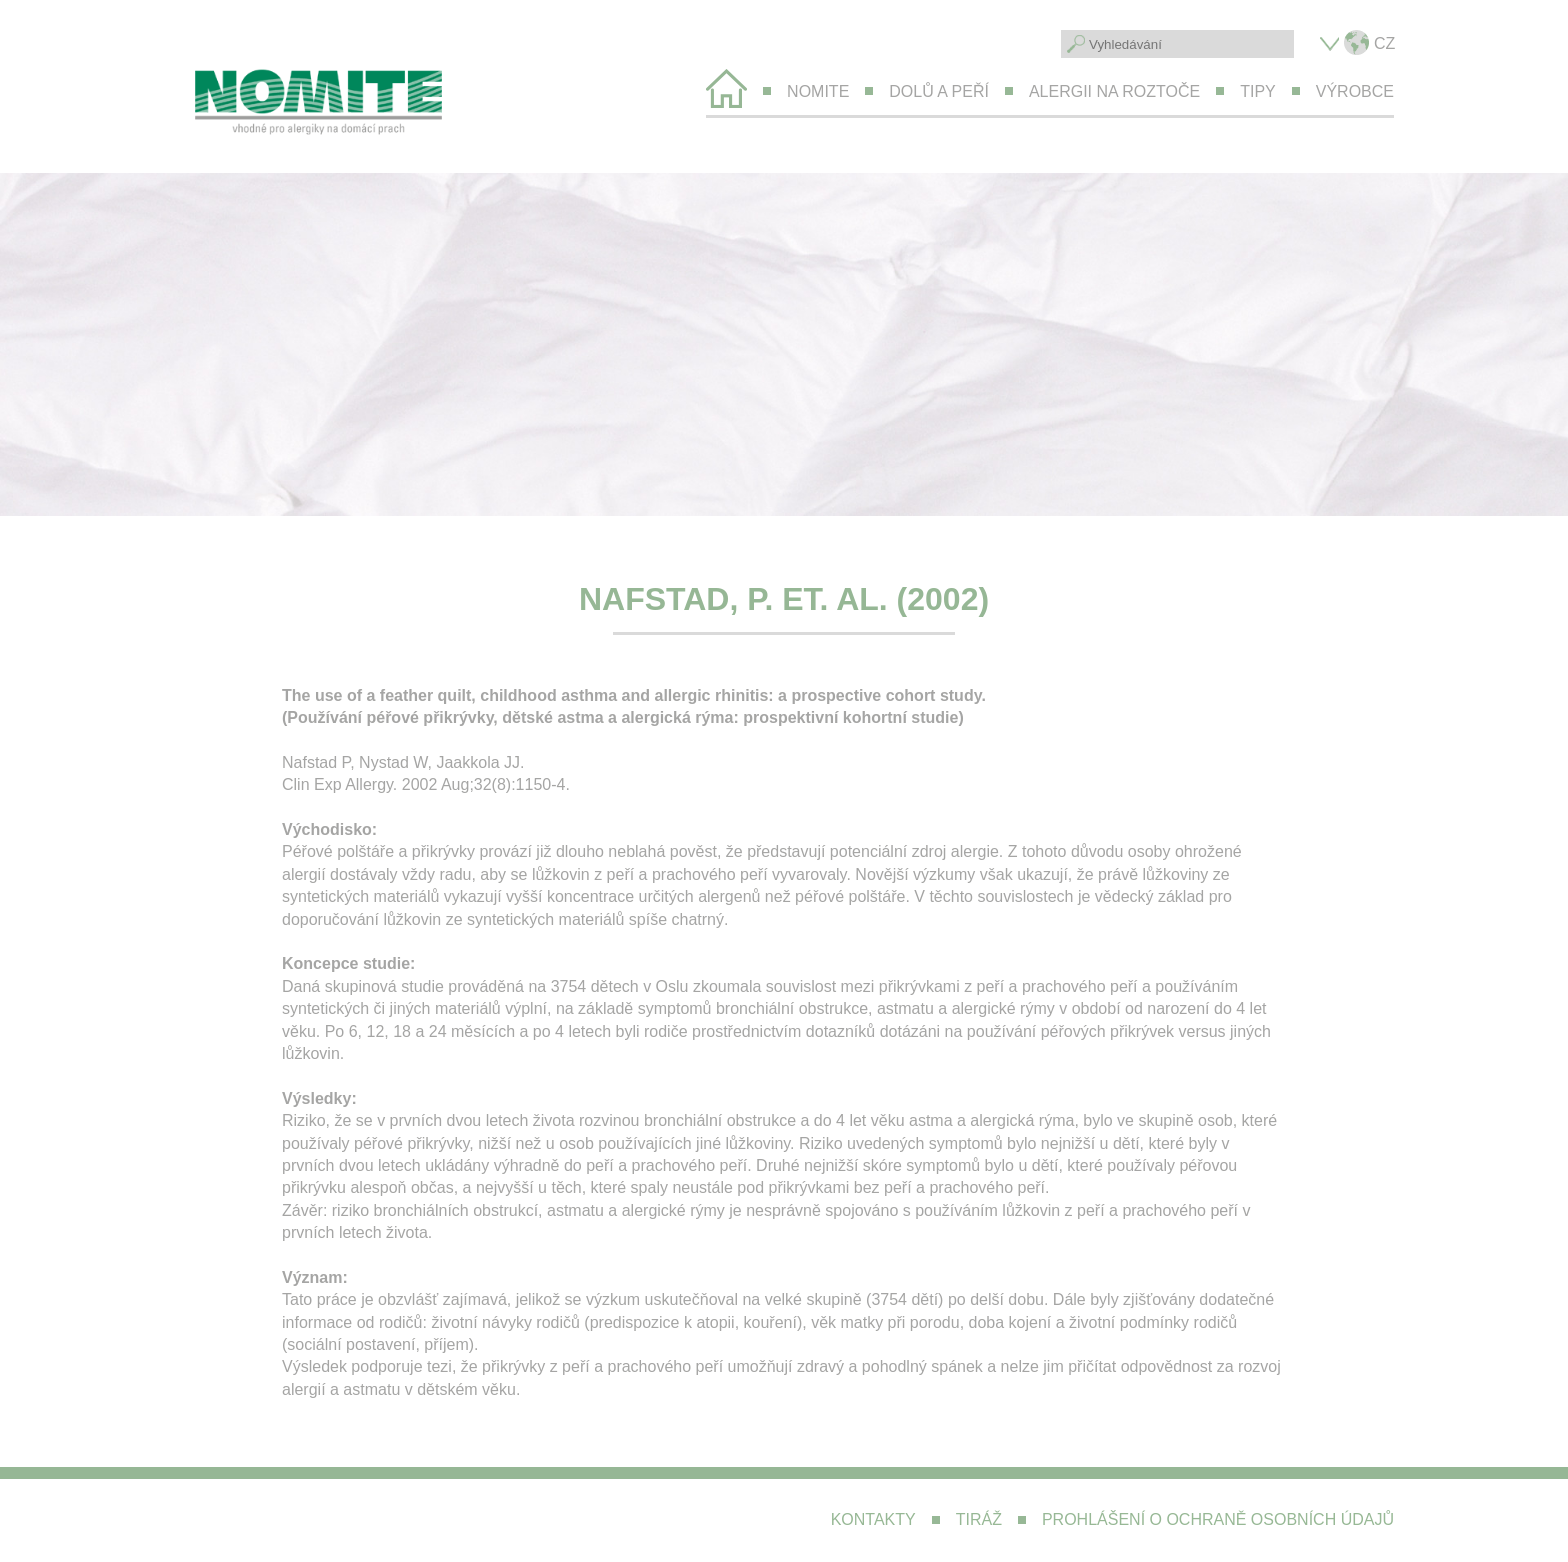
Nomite (818, 91)
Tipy (1258, 91)
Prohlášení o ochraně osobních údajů (1218, 1519)
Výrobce (1355, 91)
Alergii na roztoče (1114, 91)
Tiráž (979, 1519)
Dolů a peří (939, 91)
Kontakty (873, 1519)
